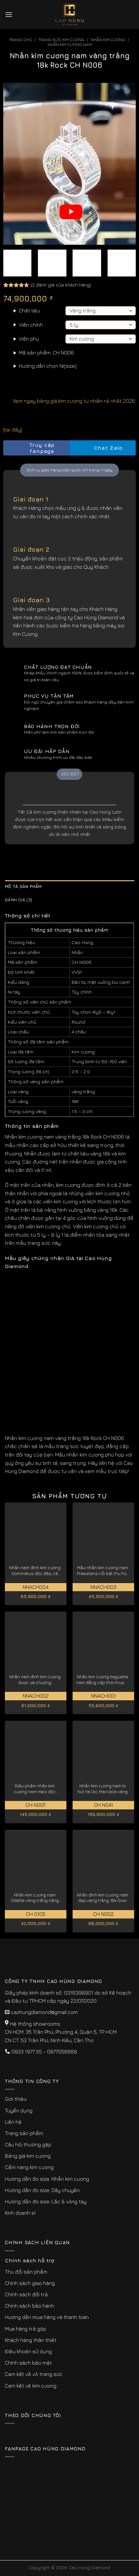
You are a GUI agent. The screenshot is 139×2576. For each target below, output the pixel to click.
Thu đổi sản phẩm (26, 2272)
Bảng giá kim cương (28, 2156)
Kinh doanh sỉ (20, 2213)
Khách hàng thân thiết (30, 2340)
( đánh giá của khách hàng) (61, 284)
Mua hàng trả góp (25, 2329)
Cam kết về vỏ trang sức (34, 2374)
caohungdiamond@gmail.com (44, 2012)
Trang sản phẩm (24, 2133)
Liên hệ (13, 2122)
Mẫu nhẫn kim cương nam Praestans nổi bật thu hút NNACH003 (102, 1570)
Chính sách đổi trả (26, 2294)
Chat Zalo (102, 448)
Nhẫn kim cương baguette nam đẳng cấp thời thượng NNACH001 (102, 1679)
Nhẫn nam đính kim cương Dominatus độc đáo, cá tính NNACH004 (35, 1570)
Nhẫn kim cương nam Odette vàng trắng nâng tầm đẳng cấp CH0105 (35, 1898)
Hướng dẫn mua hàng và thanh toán (47, 2317)
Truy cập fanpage (30, 448)
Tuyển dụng (18, 2110)
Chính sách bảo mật (28, 2363)
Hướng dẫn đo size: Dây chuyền (42, 2190)
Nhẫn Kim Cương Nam (70, 44)
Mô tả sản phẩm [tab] (23, 886)
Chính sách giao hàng (30, 2283)
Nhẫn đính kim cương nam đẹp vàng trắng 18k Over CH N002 (102, 1898)
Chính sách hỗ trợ (29, 2260)
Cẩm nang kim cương (29, 2167)
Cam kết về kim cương (30, 2386)
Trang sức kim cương (61, 39)
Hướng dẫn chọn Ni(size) (47, 366)
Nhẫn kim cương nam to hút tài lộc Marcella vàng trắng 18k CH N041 (102, 1788)
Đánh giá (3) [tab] (18, 899)
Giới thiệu (16, 2099)
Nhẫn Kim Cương (108, 39)
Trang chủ (20, 39)
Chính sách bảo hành (29, 2306)
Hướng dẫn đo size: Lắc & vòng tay (46, 2201)
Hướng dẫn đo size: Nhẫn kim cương (47, 2179)
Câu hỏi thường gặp (28, 2144)
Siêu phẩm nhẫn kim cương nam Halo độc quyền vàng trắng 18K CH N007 (34, 1788)
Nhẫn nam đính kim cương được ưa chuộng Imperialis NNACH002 (35, 1679)
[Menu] (9, 14)
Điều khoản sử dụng (28, 2351)
